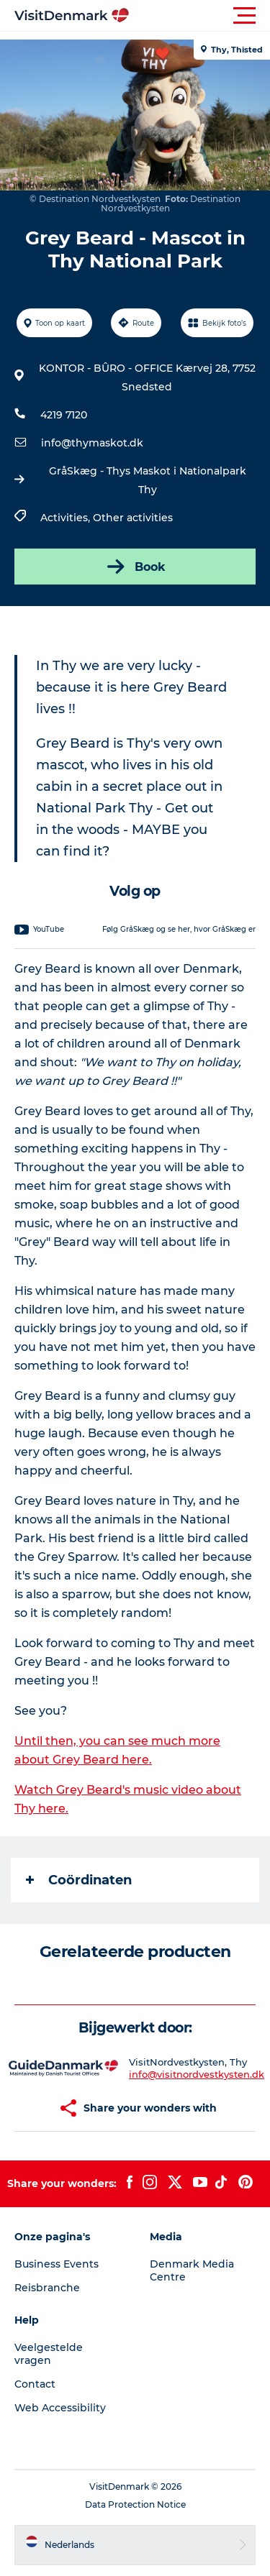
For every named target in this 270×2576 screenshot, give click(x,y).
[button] (200, 15)
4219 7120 (63, 414)
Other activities (133, 517)
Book (135, 566)
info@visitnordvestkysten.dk (196, 2074)
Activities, (66, 517)
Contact (34, 2384)
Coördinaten (79, 1880)
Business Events (56, 2264)
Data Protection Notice (135, 2504)
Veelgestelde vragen (48, 2354)
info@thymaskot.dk (92, 442)
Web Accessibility (60, 2407)
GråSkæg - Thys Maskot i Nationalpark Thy (147, 480)
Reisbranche (47, 2287)
